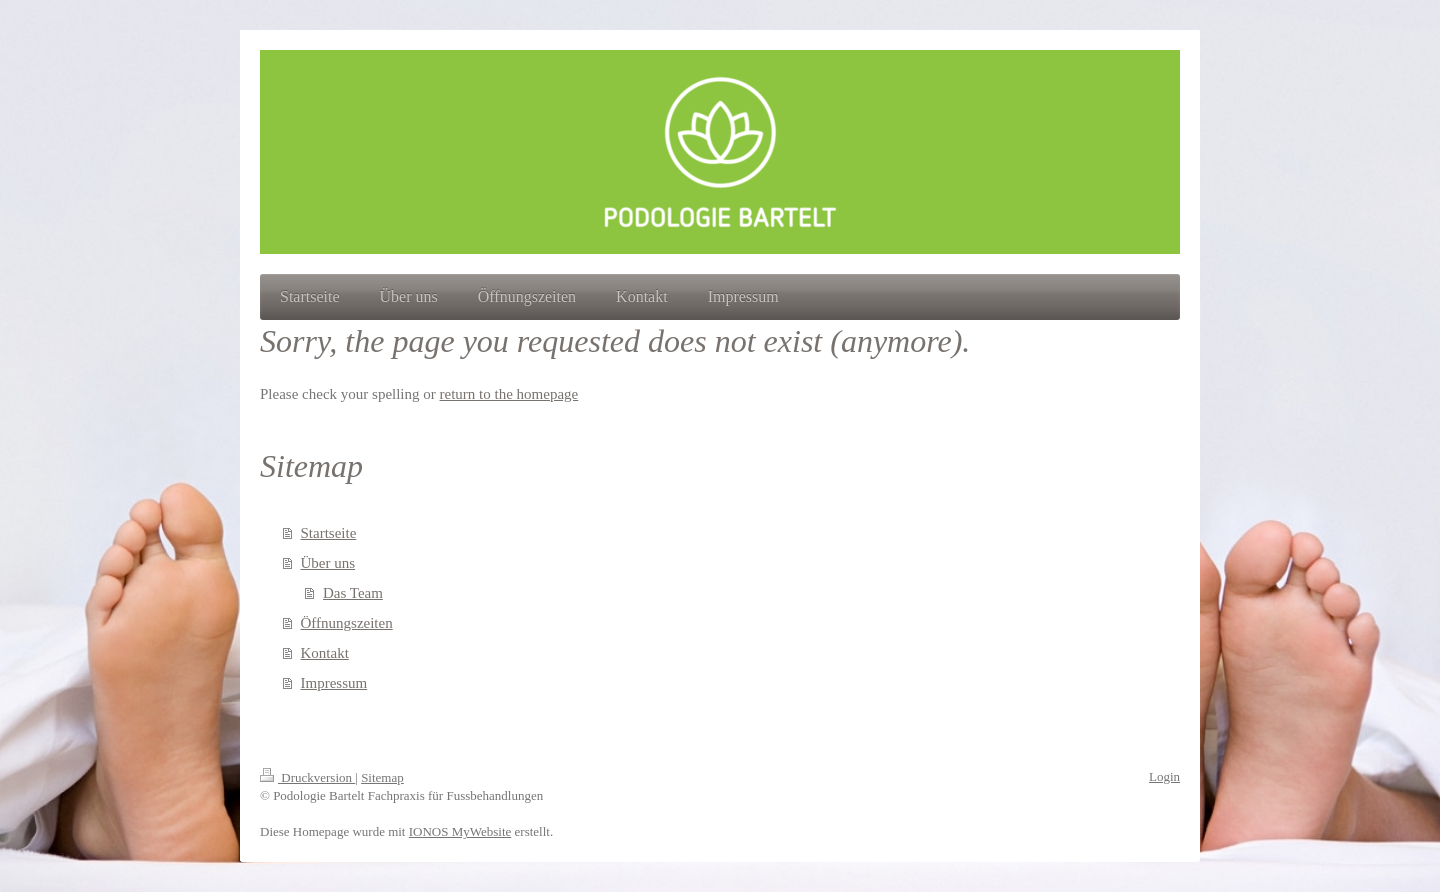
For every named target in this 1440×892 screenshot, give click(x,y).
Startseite (329, 533)
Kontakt (325, 653)
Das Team (353, 593)
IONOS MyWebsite (460, 831)
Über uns (328, 563)
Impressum (334, 683)
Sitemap (382, 777)
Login (1164, 776)
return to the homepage (509, 394)
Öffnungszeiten (347, 623)
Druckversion (307, 777)
